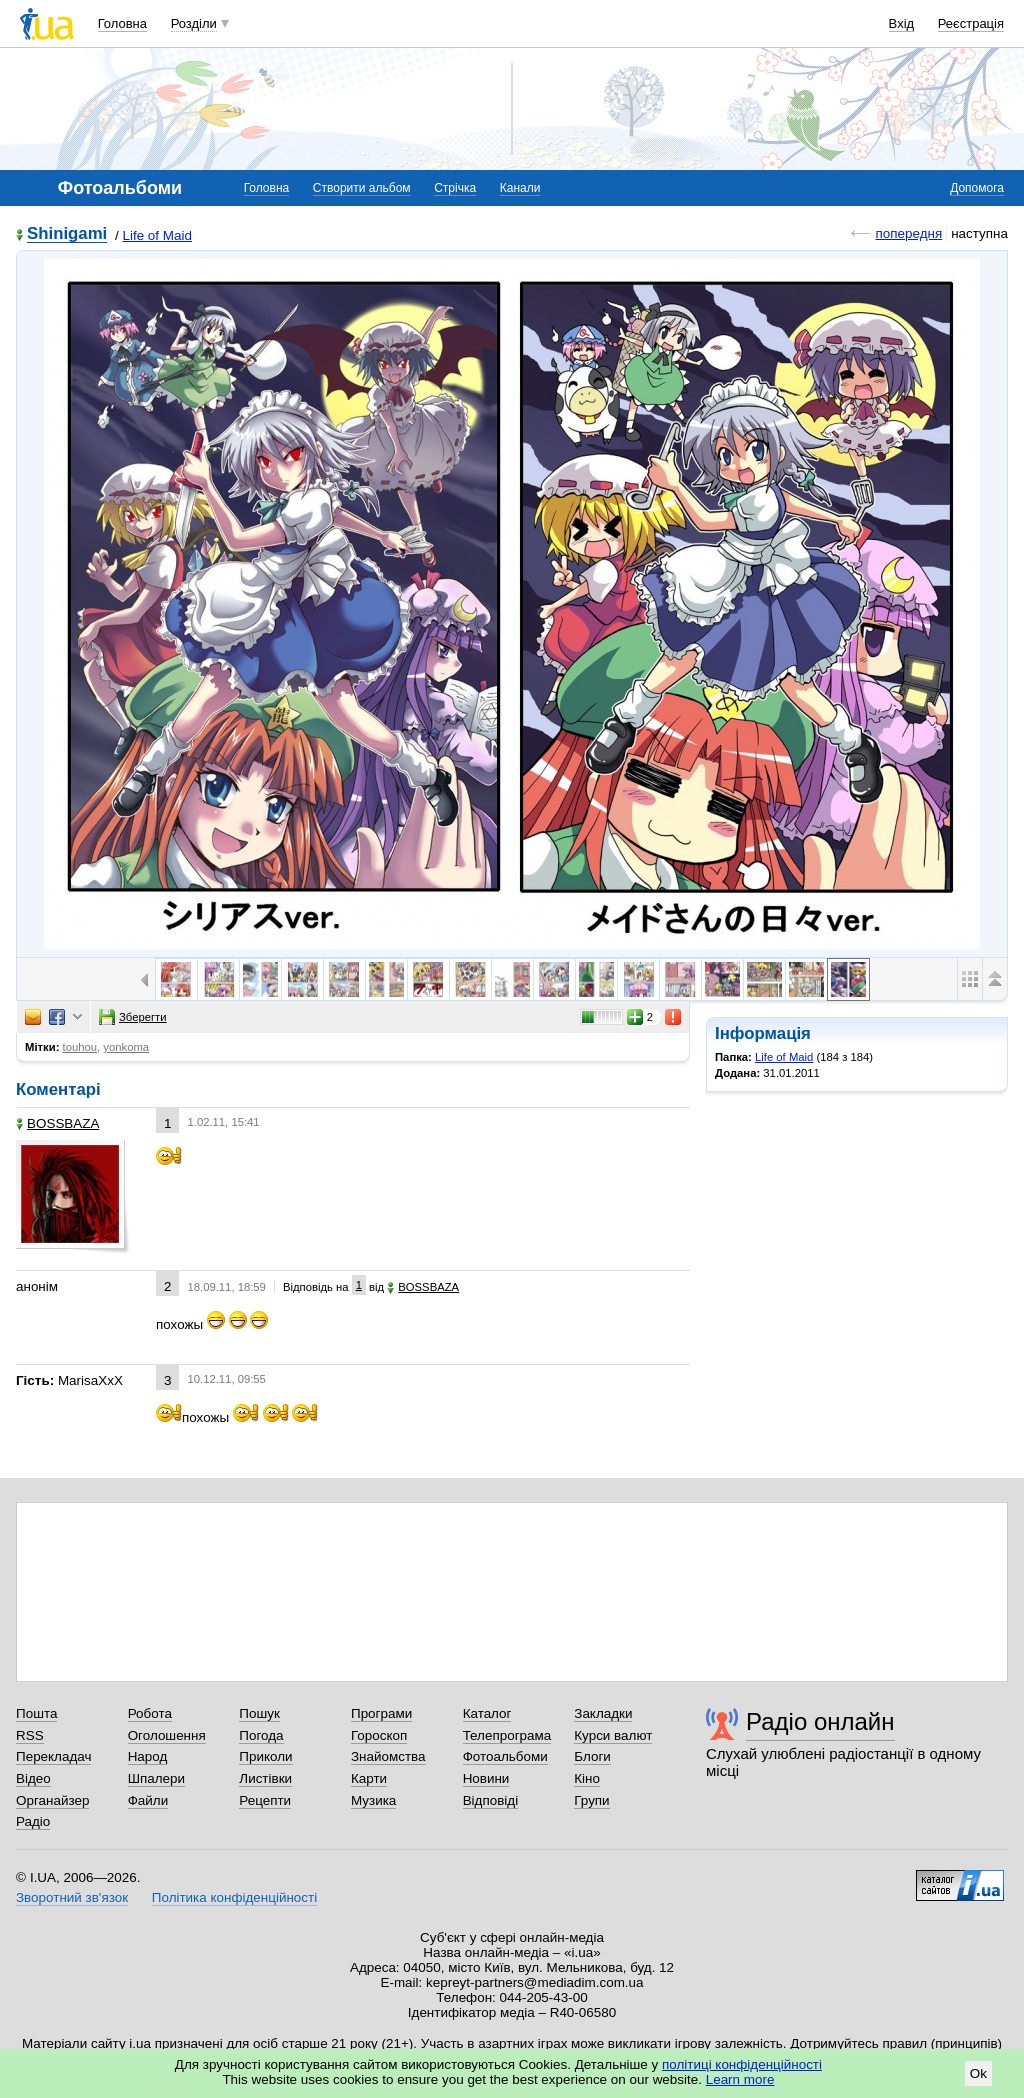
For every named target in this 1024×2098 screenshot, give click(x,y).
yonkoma (126, 1047)
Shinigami (67, 234)
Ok (978, 2073)
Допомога (977, 188)
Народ (148, 1756)
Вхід (902, 23)
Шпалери (156, 1778)
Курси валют (613, 1735)
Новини (486, 1778)
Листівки (265, 1778)
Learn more (740, 2079)
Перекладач (53, 1756)
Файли (148, 1800)
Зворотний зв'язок (72, 1897)
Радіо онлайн (820, 1721)
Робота (150, 1713)
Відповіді (491, 1800)
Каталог (487, 1713)
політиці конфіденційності (742, 2064)
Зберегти (133, 1017)
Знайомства (388, 1756)
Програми (381, 1713)
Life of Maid (156, 235)
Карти (369, 1778)
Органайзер (52, 1800)
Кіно (587, 1778)
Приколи (265, 1756)
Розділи (194, 23)
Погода (261, 1735)
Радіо (33, 1821)
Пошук (259, 1713)
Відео (33, 1778)
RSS (30, 1735)
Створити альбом (362, 188)
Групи (591, 1800)
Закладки (603, 1713)
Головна (122, 23)
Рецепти (265, 1800)
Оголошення (167, 1735)
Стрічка (455, 188)
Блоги (592, 1756)
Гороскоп (379, 1735)
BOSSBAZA (57, 1123)
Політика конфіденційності (234, 1897)
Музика (373, 1800)
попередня (908, 233)
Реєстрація (971, 23)
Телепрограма (507, 1735)
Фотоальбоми (505, 1756)
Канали (520, 188)
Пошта (36, 1713)
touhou (80, 1047)
